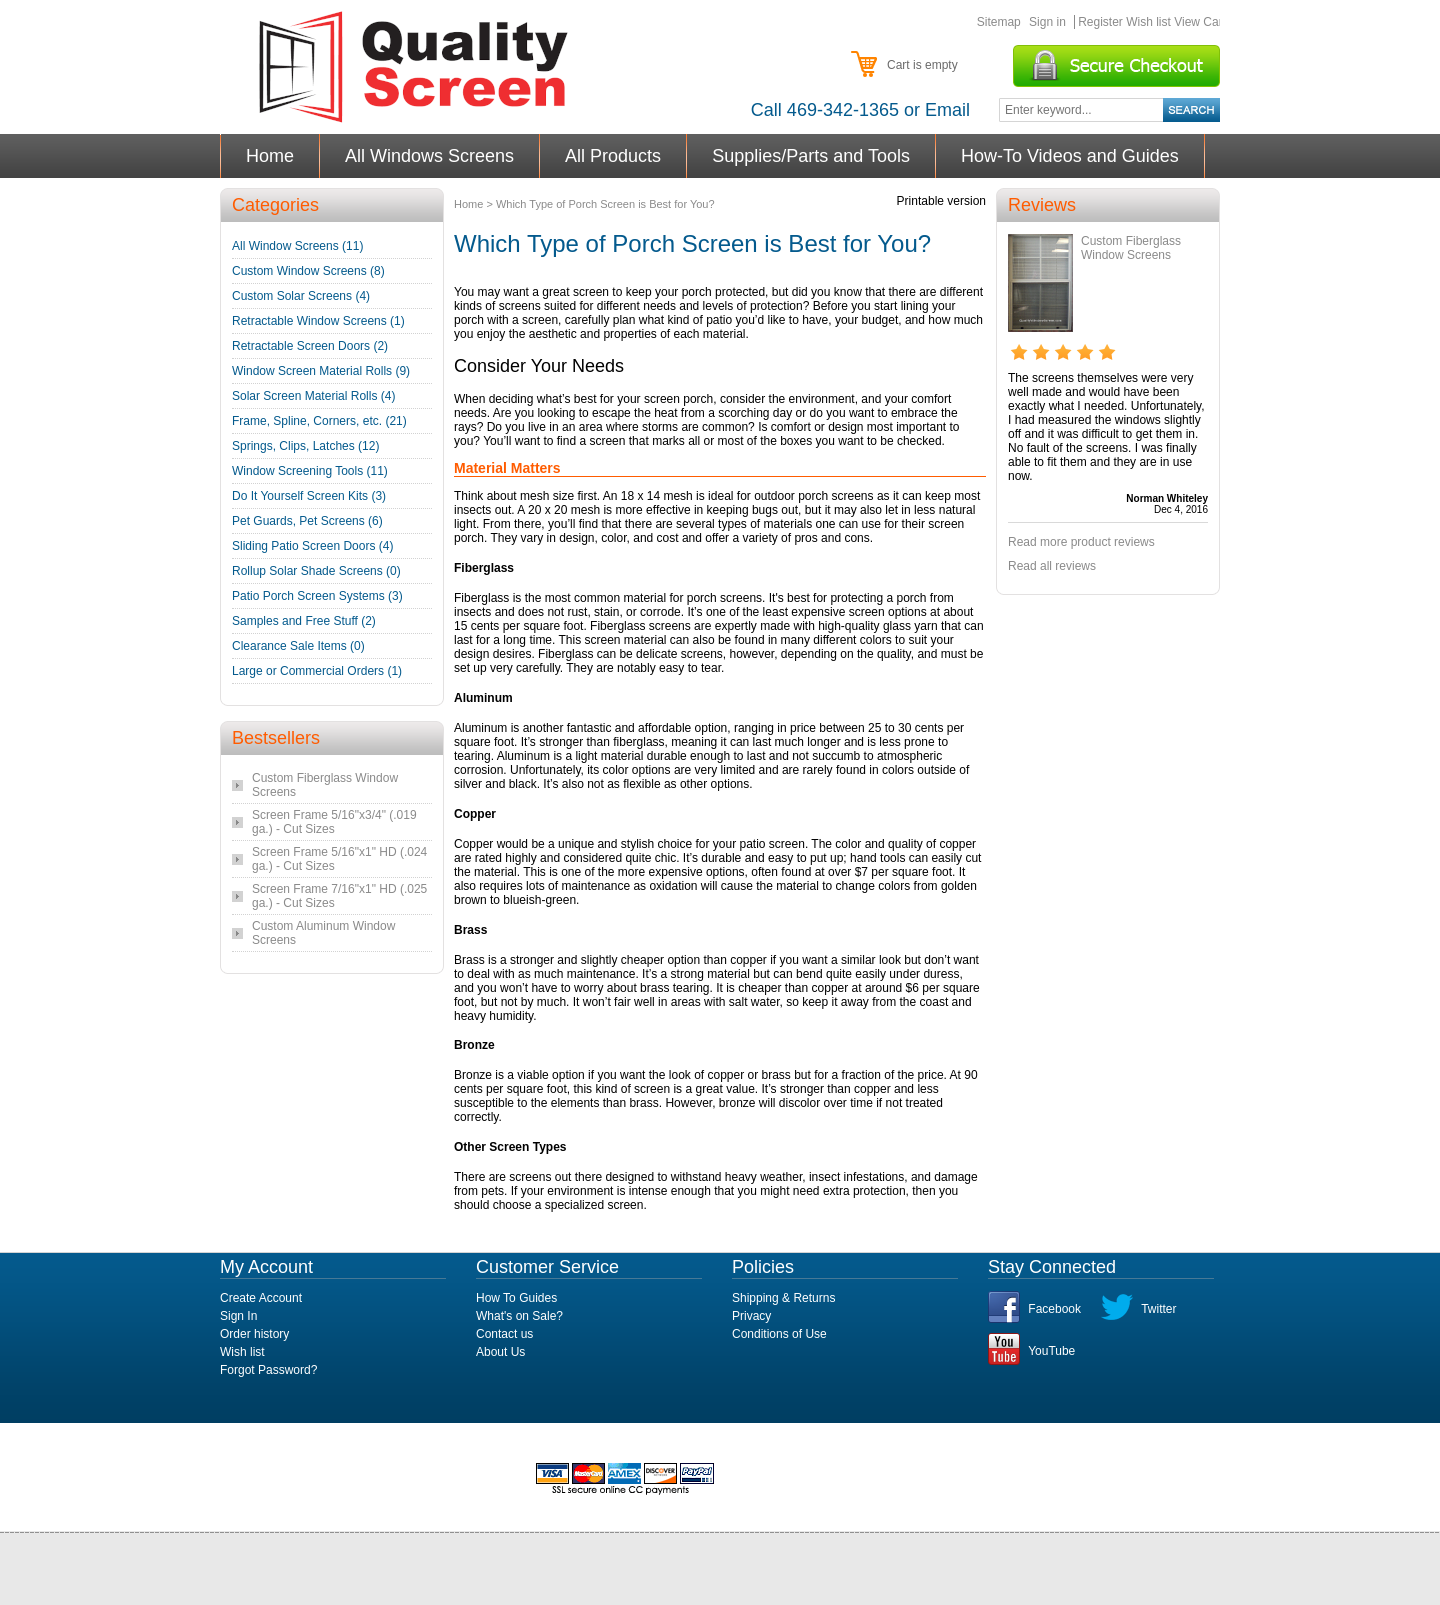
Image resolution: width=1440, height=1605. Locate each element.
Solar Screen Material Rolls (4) (313, 396)
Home (270, 156)
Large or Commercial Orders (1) (317, 671)
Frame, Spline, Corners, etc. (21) (319, 421)
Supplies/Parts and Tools (811, 156)
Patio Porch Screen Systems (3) (317, 596)
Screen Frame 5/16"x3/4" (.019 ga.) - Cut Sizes (334, 822)
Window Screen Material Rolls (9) (321, 371)
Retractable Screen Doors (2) (310, 346)
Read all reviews (1052, 566)
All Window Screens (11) (297, 246)
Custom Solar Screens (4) (301, 296)
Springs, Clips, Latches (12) (305, 446)
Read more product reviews (1081, 542)
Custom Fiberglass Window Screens (1131, 248)
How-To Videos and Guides (1070, 156)
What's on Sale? (519, 1316)
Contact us (504, 1334)
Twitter (1158, 1309)
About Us (500, 1352)
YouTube (1051, 1351)
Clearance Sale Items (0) (298, 646)
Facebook (1054, 1309)
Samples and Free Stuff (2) (304, 621)
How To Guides (516, 1298)
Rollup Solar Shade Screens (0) (316, 571)
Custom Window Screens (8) (308, 271)
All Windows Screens (430, 156)
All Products (613, 156)
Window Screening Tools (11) (310, 471)
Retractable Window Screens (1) (318, 321)
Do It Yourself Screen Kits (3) (309, 496)
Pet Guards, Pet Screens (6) (307, 521)
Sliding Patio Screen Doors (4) (312, 546)
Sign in (1047, 22)
